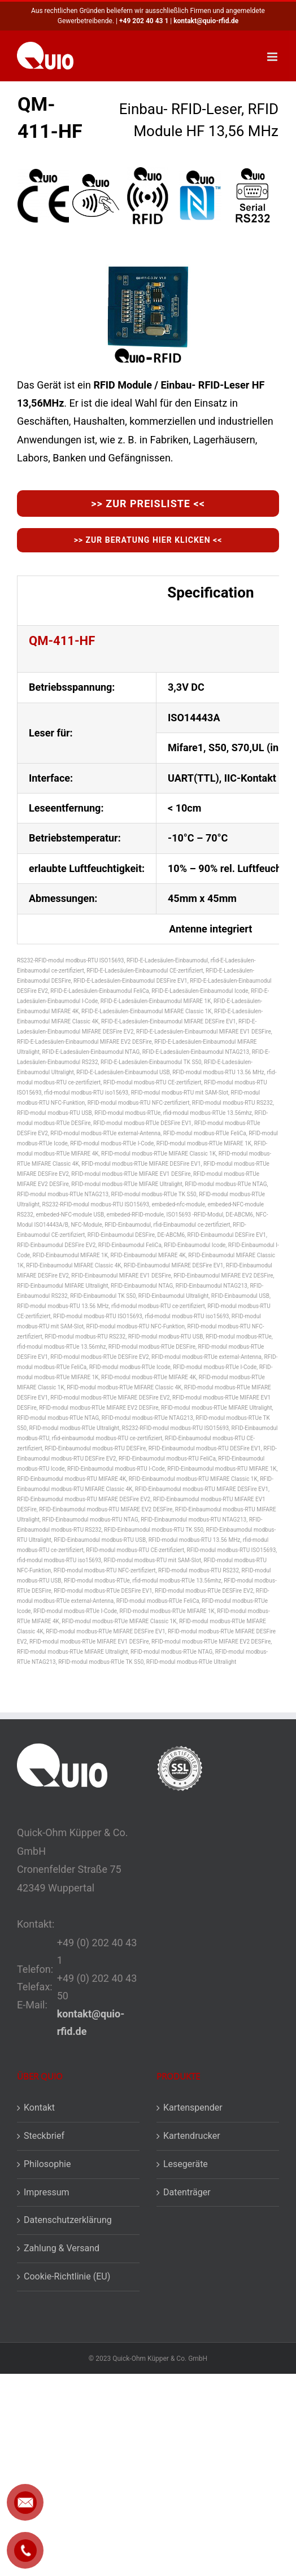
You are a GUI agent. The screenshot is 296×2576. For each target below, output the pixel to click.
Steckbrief (44, 2135)
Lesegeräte (185, 2164)
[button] (275, 2555)
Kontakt (39, 2107)
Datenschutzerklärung (68, 2220)
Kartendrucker (191, 2135)
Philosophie (47, 2164)
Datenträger (187, 2192)
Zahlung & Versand (61, 2248)
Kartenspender (193, 2107)
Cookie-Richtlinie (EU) (67, 2276)
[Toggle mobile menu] (273, 57)
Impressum (46, 2192)
